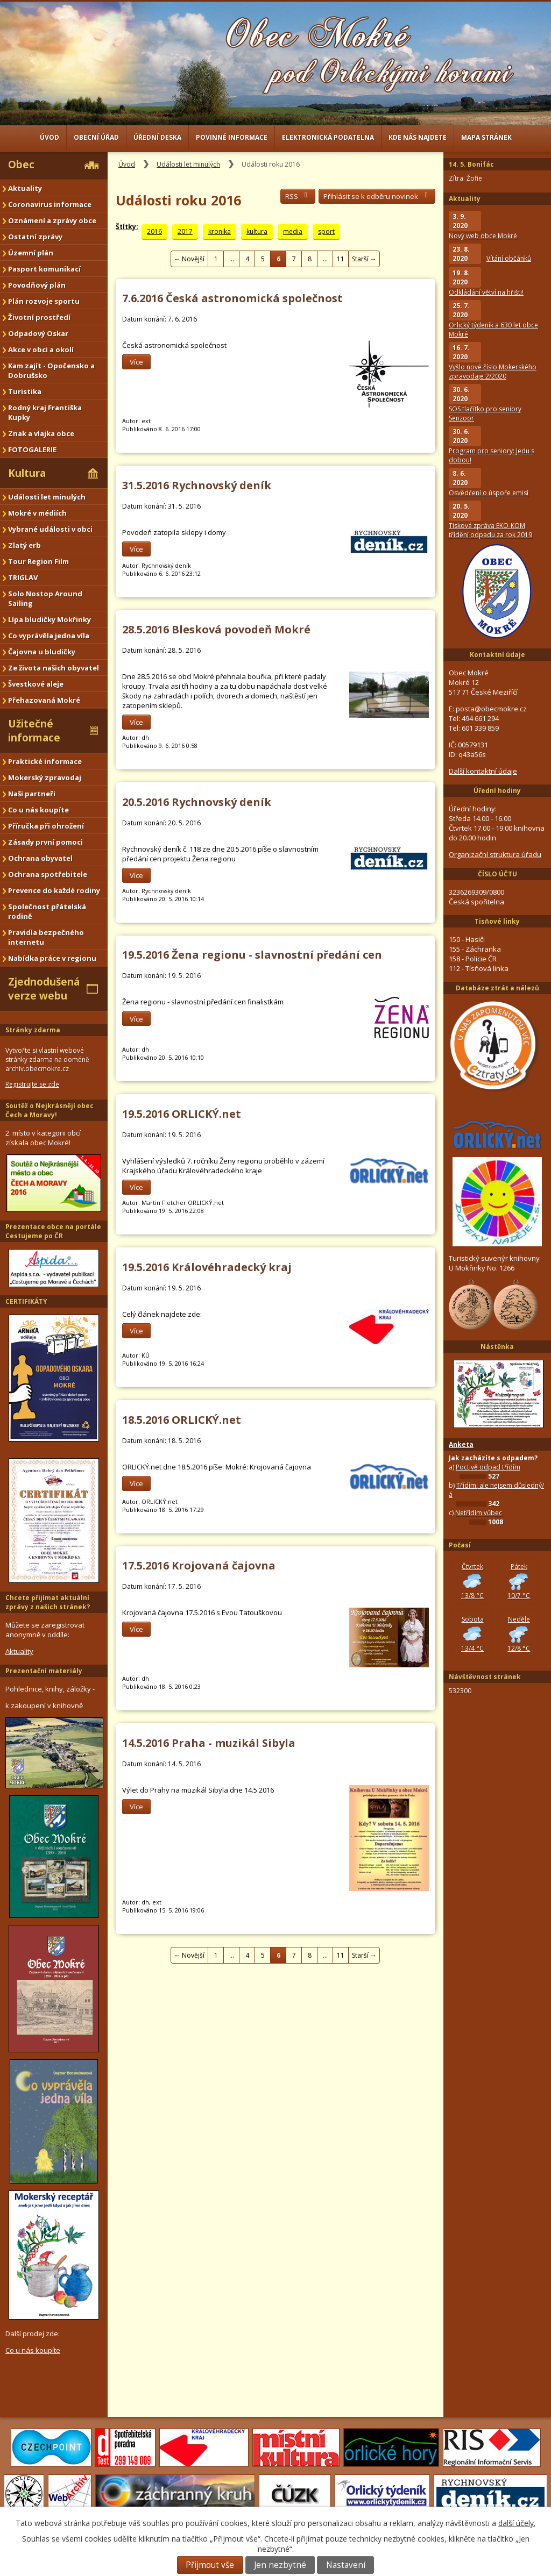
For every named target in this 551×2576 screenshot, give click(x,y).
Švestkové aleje (35, 684)
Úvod (49, 137)
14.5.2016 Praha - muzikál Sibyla (208, 1743)
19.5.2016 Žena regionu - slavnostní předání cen (252, 954)
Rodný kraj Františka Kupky (45, 412)
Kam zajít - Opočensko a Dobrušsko (51, 370)
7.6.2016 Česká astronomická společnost (232, 298)
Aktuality (25, 188)
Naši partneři (31, 793)
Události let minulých (188, 164)
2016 (154, 231)
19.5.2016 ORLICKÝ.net (181, 1114)
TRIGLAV (23, 577)
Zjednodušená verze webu (44, 989)
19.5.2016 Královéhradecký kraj (207, 1267)
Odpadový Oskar (38, 333)
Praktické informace (45, 761)
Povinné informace (231, 137)
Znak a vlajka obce (41, 433)
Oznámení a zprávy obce (52, 220)
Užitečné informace (34, 731)
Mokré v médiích (37, 513)
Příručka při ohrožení (46, 826)
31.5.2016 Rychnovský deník (196, 485)
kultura (256, 231)
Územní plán (30, 253)
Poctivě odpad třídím (488, 1467)
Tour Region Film (38, 561)
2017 (185, 231)
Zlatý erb (24, 545)
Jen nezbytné (280, 2565)
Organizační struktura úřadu (495, 854)
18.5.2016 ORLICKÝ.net (181, 1419)
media (292, 231)
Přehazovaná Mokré (44, 700)
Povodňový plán (37, 285)
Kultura (27, 473)
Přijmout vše (210, 2565)
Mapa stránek (486, 137)
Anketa (461, 1444)
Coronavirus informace (49, 204)
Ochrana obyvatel (40, 858)
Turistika (24, 391)
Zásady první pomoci (45, 842)
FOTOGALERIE (32, 449)
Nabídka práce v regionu (52, 958)
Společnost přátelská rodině (47, 911)
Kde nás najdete (417, 137)
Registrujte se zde (32, 1084)
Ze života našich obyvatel (53, 668)
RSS (297, 196)
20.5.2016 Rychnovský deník (196, 802)
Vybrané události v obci (50, 529)
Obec (21, 165)
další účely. (516, 2523)
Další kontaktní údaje (483, 771)
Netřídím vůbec (478, 1512)
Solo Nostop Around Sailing (45, 598)
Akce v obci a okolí (41, 349)
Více (136, 362)
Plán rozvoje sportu (44, 301)
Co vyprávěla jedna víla (48, 635)
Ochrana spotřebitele (47, 874)
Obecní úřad (96, 137)
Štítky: (127, 226)
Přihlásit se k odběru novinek (376, 196)
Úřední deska (157, 137)
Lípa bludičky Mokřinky (49, 619)
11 (340, 258)
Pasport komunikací (44, 269)
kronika (219, 231)
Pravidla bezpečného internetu (46, 937)
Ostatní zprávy (35, 236)
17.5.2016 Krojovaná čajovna (199, 1565)
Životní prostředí (39, 317)
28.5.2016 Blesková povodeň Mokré (216, 629)
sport (326, 231)
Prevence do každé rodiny (54, 890)
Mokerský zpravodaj (44, 777)
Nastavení (345, 2565)
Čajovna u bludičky (41, 652)
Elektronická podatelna (328, 137)
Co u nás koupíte (38, 810)
